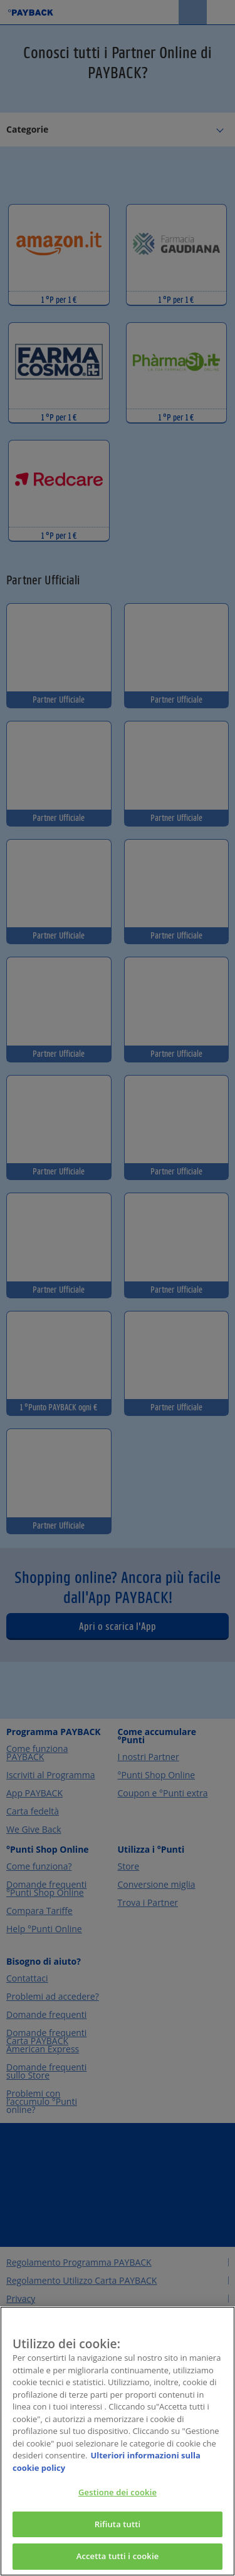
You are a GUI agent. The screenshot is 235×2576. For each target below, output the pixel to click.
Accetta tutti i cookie (117, 2557)
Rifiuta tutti (118, 2526)
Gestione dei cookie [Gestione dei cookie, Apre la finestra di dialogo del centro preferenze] (117, 2494)
